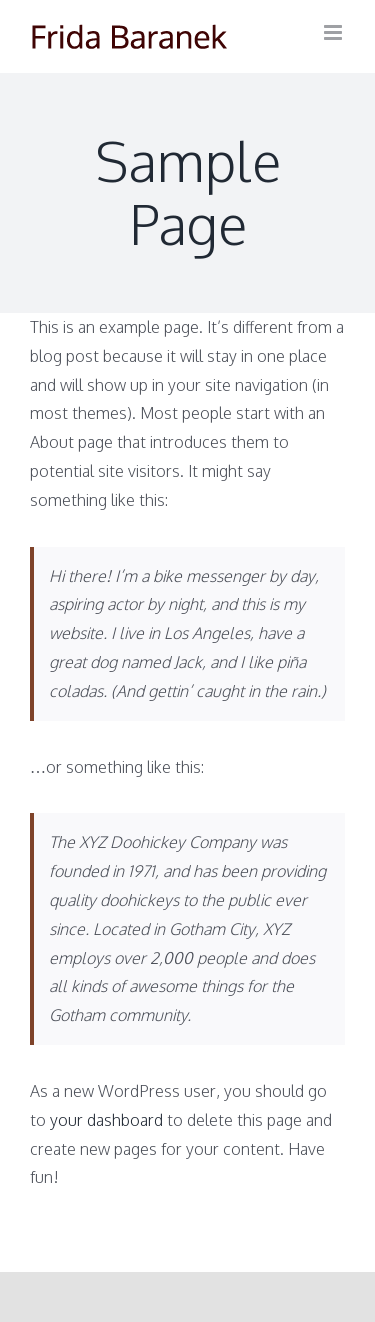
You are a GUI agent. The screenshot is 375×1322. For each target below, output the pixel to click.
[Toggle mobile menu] (334, 32)
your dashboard (106, 1120)
